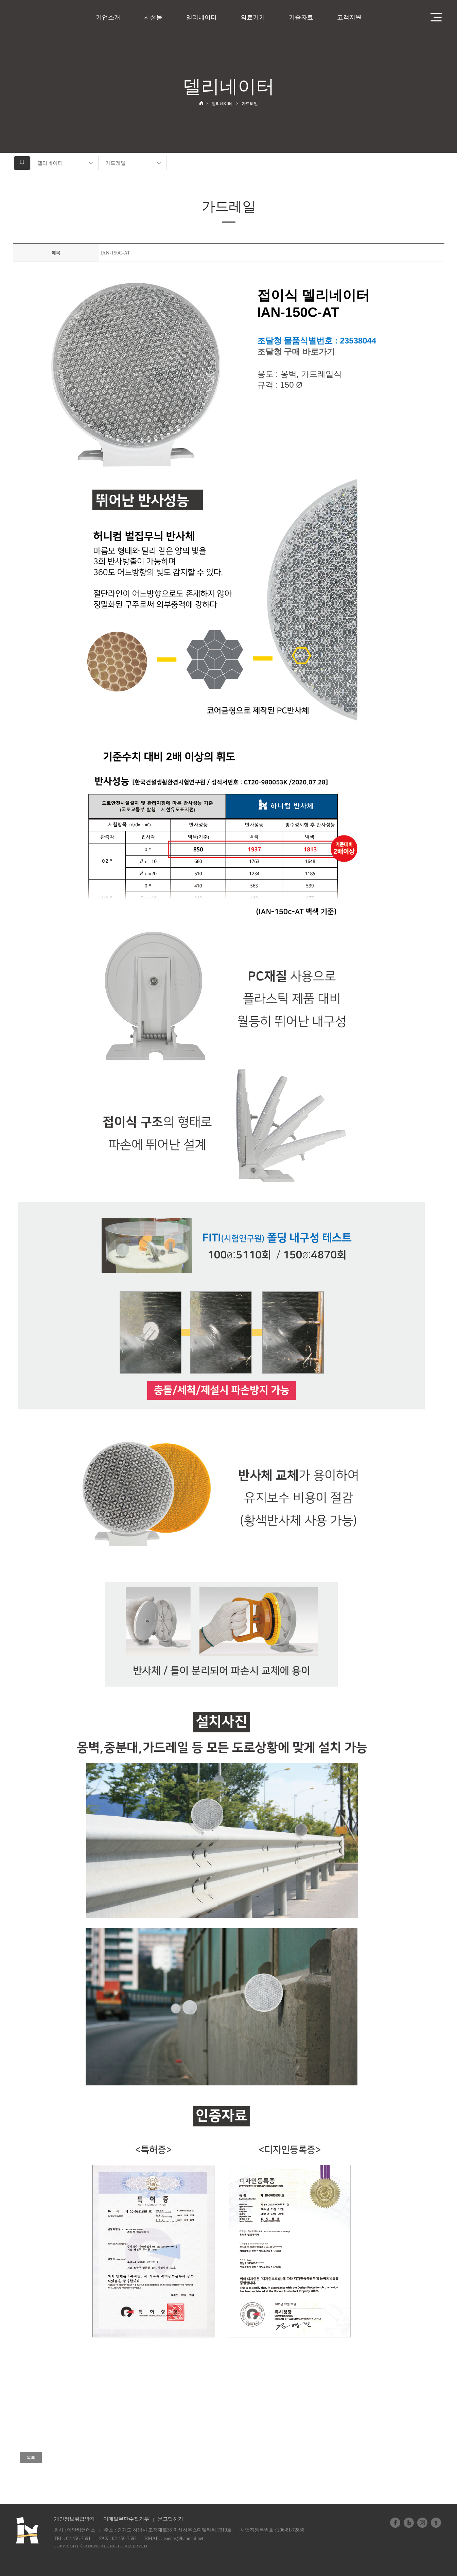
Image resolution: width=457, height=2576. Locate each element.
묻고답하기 (170, 2519)
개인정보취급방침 (74, 2519)
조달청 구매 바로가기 (296, 351)
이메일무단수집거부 (126, 2519)
